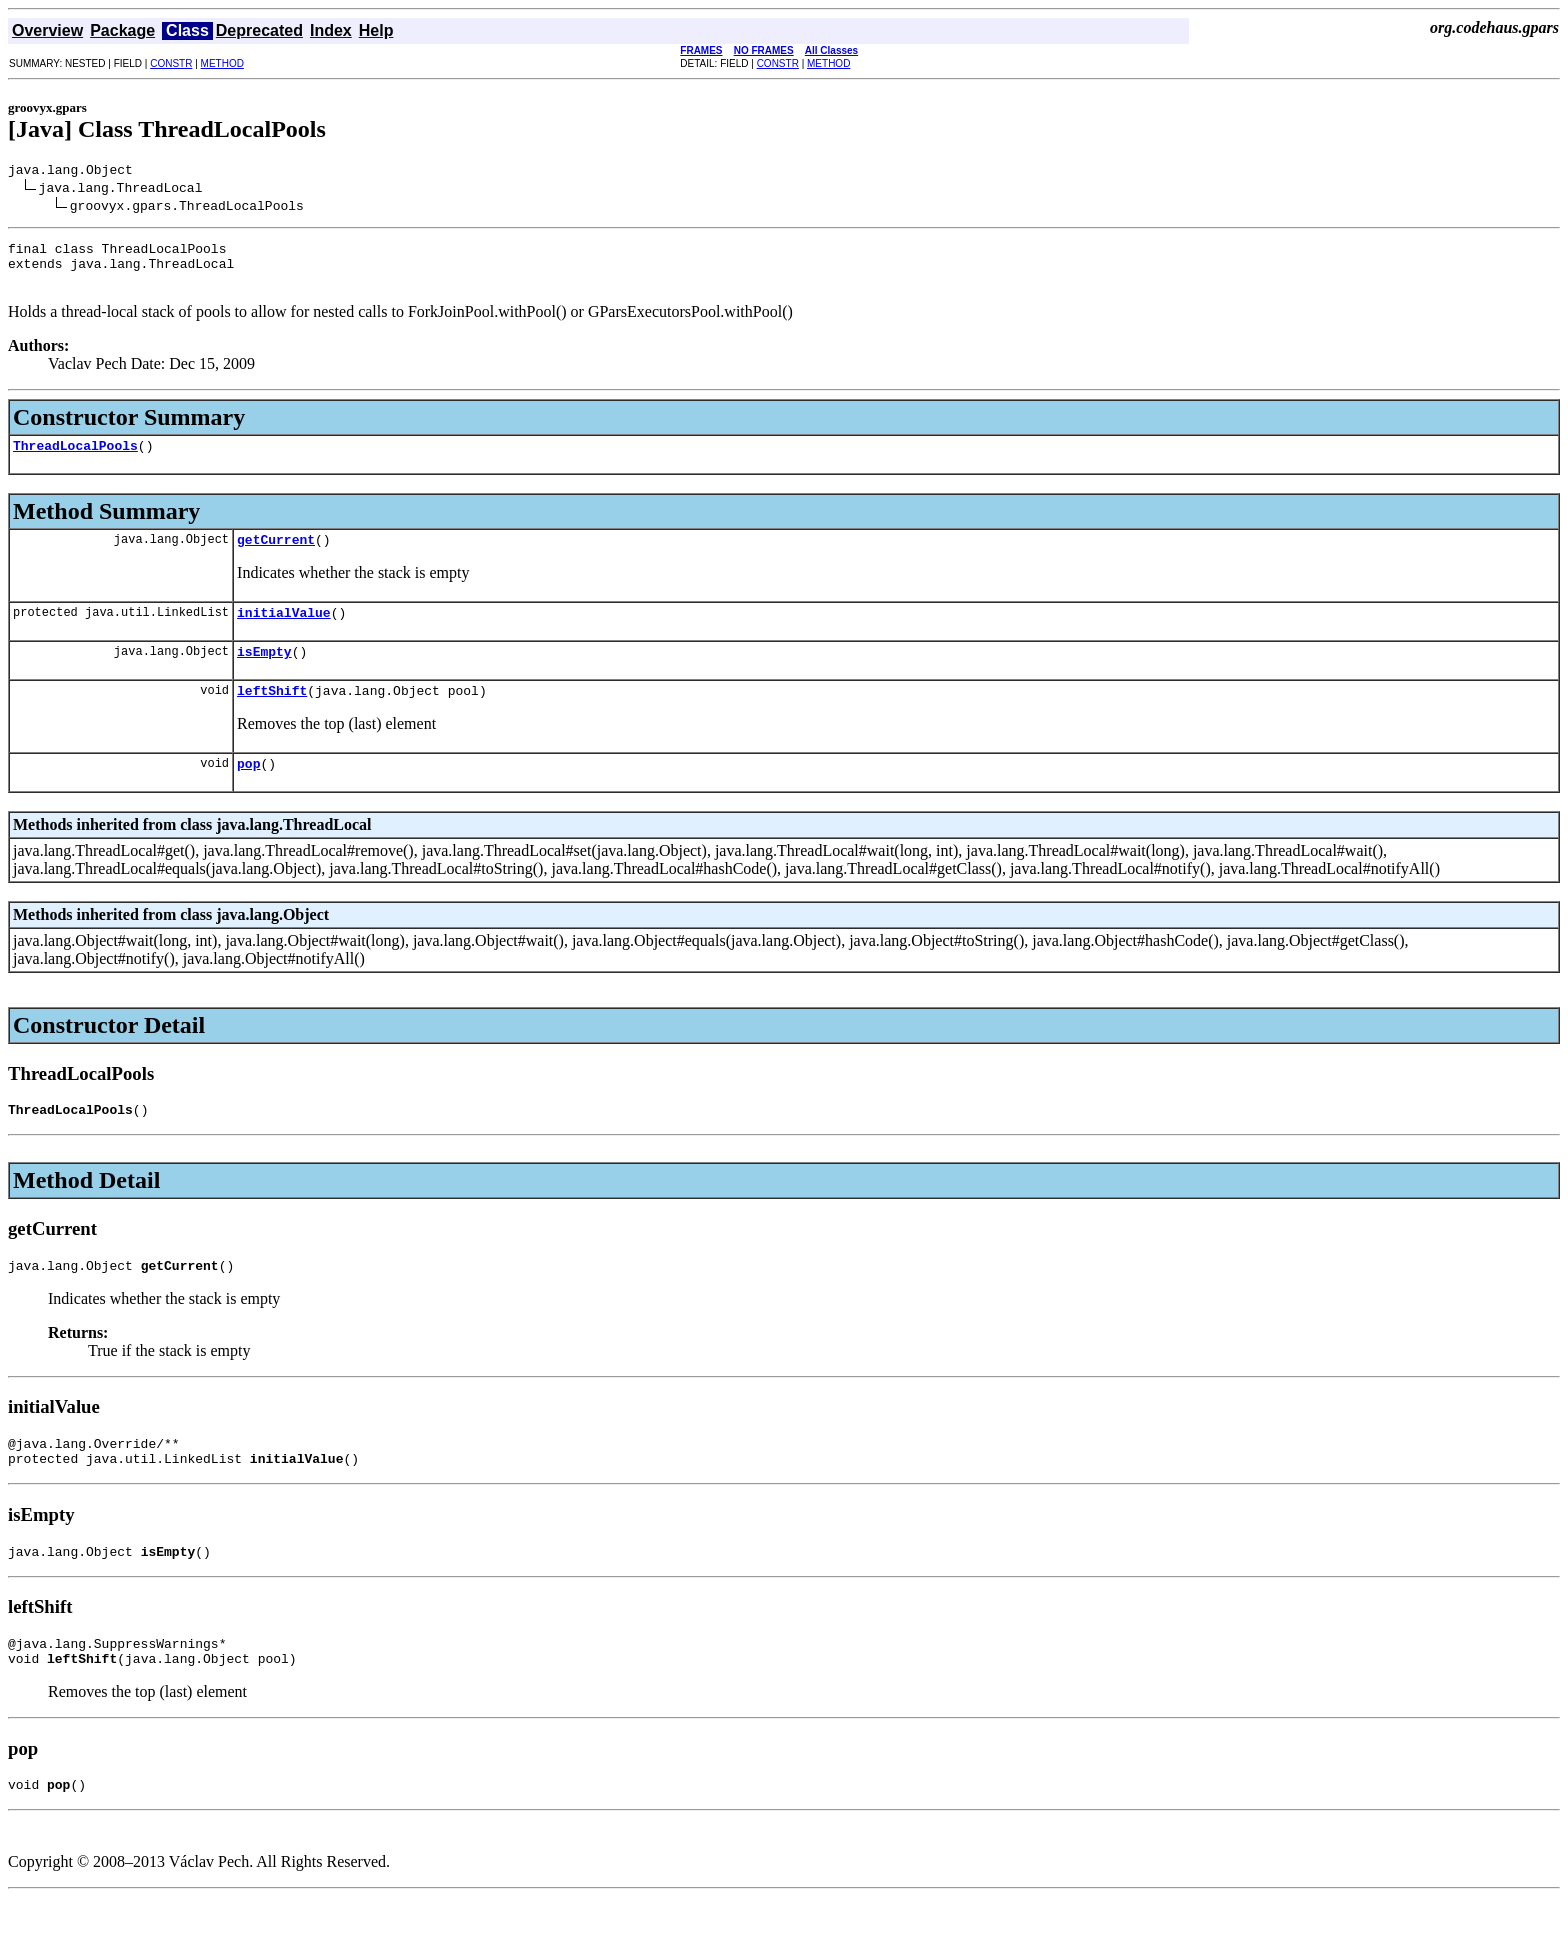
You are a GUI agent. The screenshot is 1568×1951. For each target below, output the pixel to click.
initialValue (284, 633)
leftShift (272, 717)
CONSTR (171, 63)
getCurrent (276, 557)
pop (248, 793)
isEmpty (264, 675)
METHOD (222, 63)
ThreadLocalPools (75, 460)
